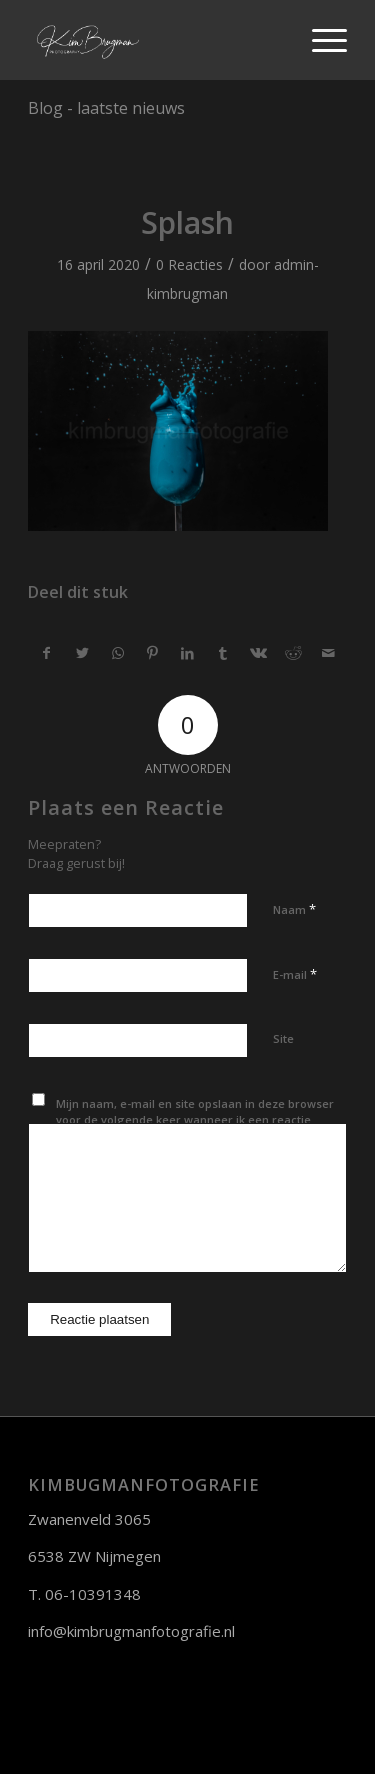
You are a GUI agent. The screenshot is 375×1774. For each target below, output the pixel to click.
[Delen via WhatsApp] (118, 653)
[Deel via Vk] (258, 653)
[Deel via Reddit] (293, 653)
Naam (294, 909)
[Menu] (319, 40)
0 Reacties (189, 264)
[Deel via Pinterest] (153, 653)
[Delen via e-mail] (329, 653)
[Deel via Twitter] (82, 653)
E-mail (295, 974)
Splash (187, 222)
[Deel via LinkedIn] (188, 653)
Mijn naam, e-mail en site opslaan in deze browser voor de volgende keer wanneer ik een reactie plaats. (195, 1120)
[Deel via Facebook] (46, 653)
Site (283, 1038)
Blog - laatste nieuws (106, 108)
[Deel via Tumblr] (223, 653)
